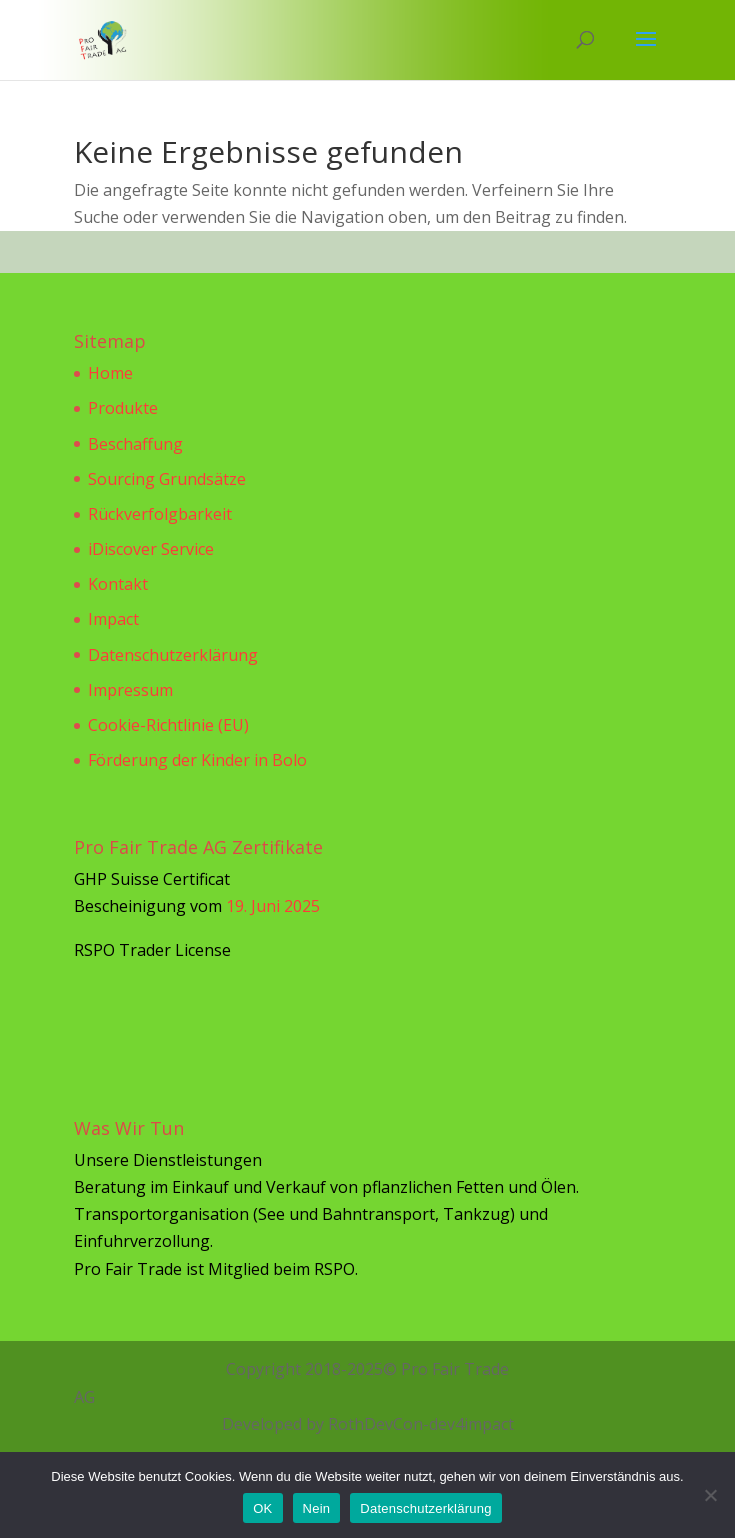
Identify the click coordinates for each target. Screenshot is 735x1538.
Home (110, 373)
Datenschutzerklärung (173, 655)
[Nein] (710, 1495)
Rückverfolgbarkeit (160, 514)
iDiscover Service (151, 549)
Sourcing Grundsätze (167, 479)
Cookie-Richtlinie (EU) (168, 725)
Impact (113, 619)
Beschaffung (135, 444)
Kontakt (118, 584)
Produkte (123, 408)
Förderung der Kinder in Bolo (197, 760)
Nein (317, 1508)
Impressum (130, 690)
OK (262, 1508)
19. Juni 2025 (273, 906)
